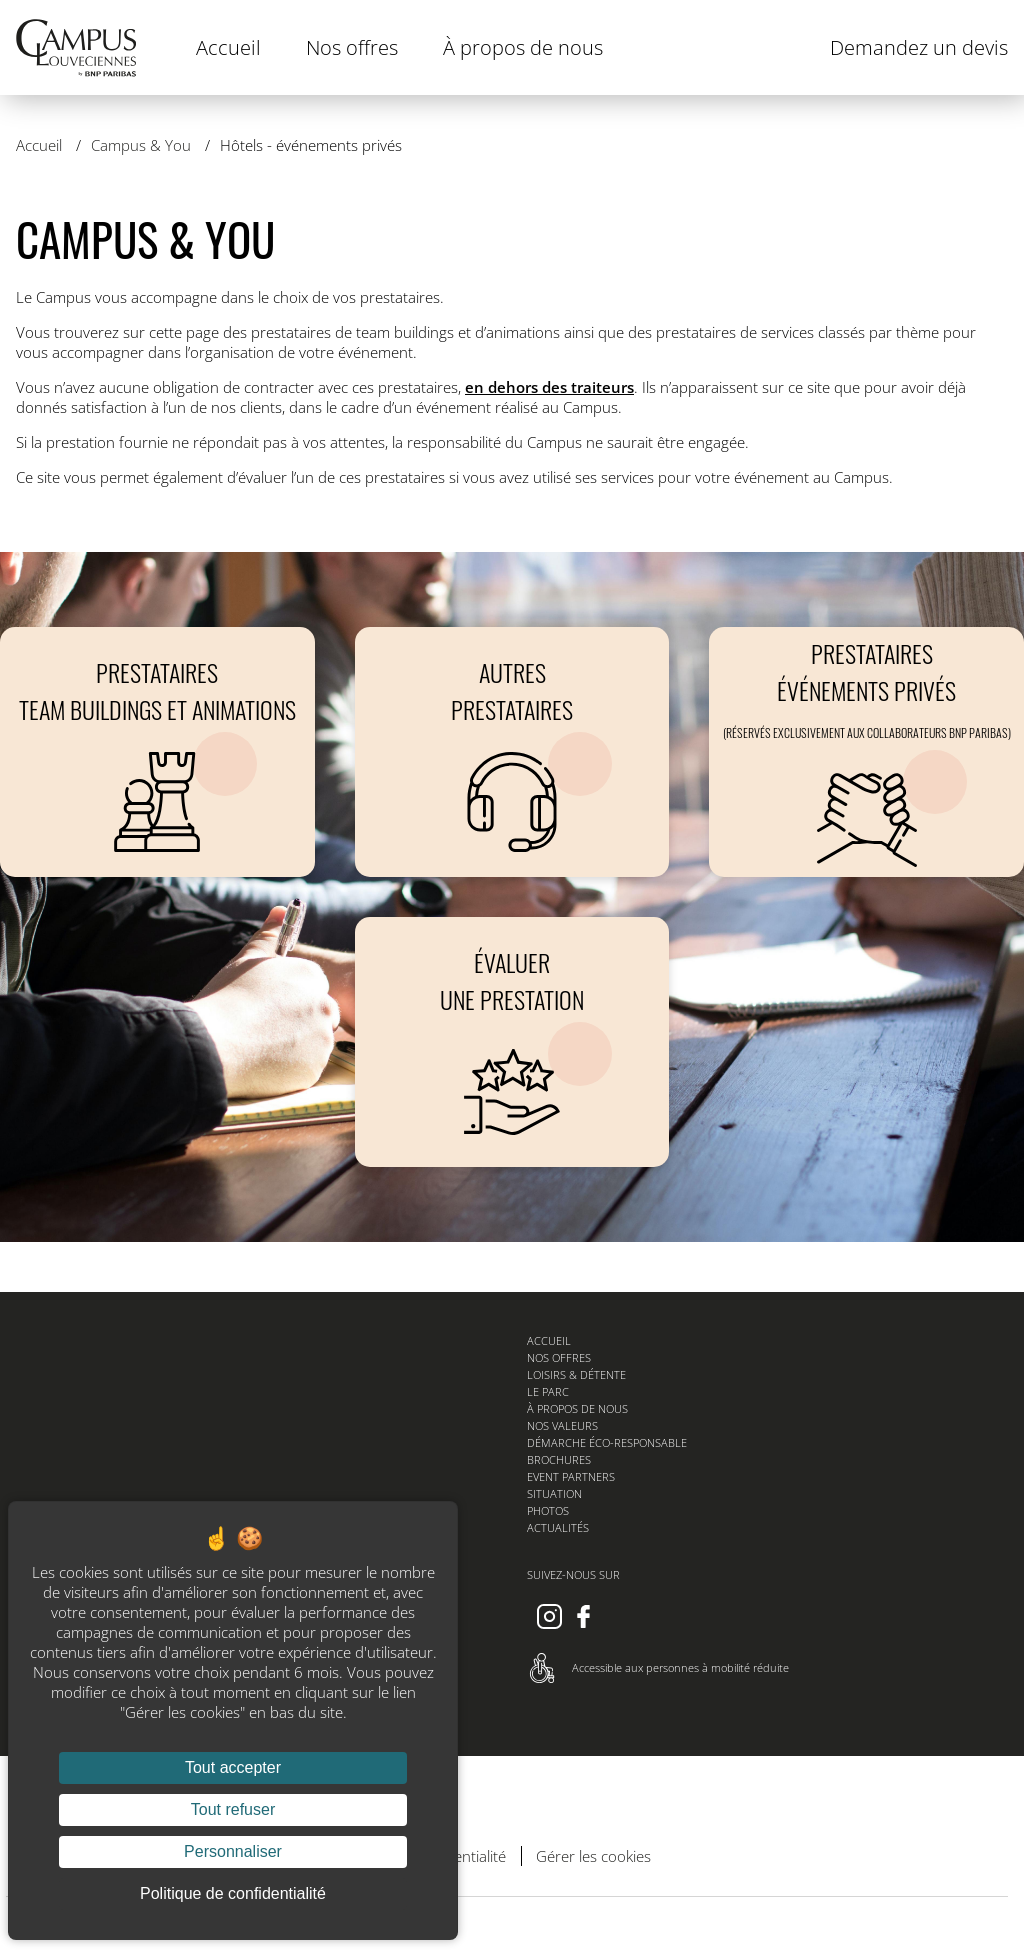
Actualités (558, 1527)
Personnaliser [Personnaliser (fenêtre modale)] (233, 1851)
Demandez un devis (919, 47)
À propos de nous (523, 47)
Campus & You (143, 145)
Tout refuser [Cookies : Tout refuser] (233, 1809)
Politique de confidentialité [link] (233, 1893)
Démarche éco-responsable (607, 1442)
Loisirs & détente (576, 1374)
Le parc (548, 1391)
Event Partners (571, 1476)
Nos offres (352, 47)
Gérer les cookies (593, 1856)
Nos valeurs (562, 1425)
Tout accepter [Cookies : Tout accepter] (233, 1767)
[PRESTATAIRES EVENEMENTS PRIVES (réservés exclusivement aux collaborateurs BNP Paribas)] (866, 752)
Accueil (228, 47)
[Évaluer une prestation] (512, 1042)
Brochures (559, 1459)
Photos (548, 1510)
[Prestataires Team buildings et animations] (157, 752)
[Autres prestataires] (512, 752)
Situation (554, 1493)
